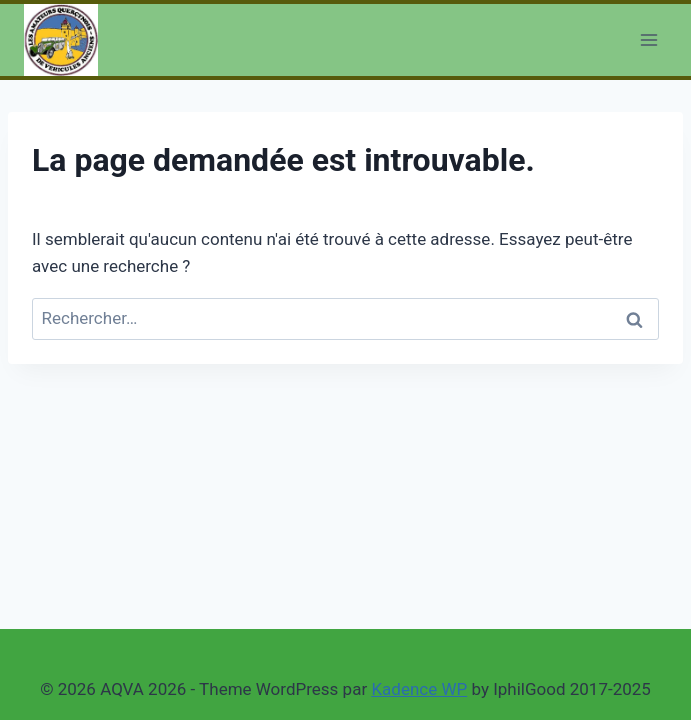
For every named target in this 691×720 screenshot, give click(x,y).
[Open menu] (648, 39)
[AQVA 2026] (61, 40)
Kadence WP (419, 689)
